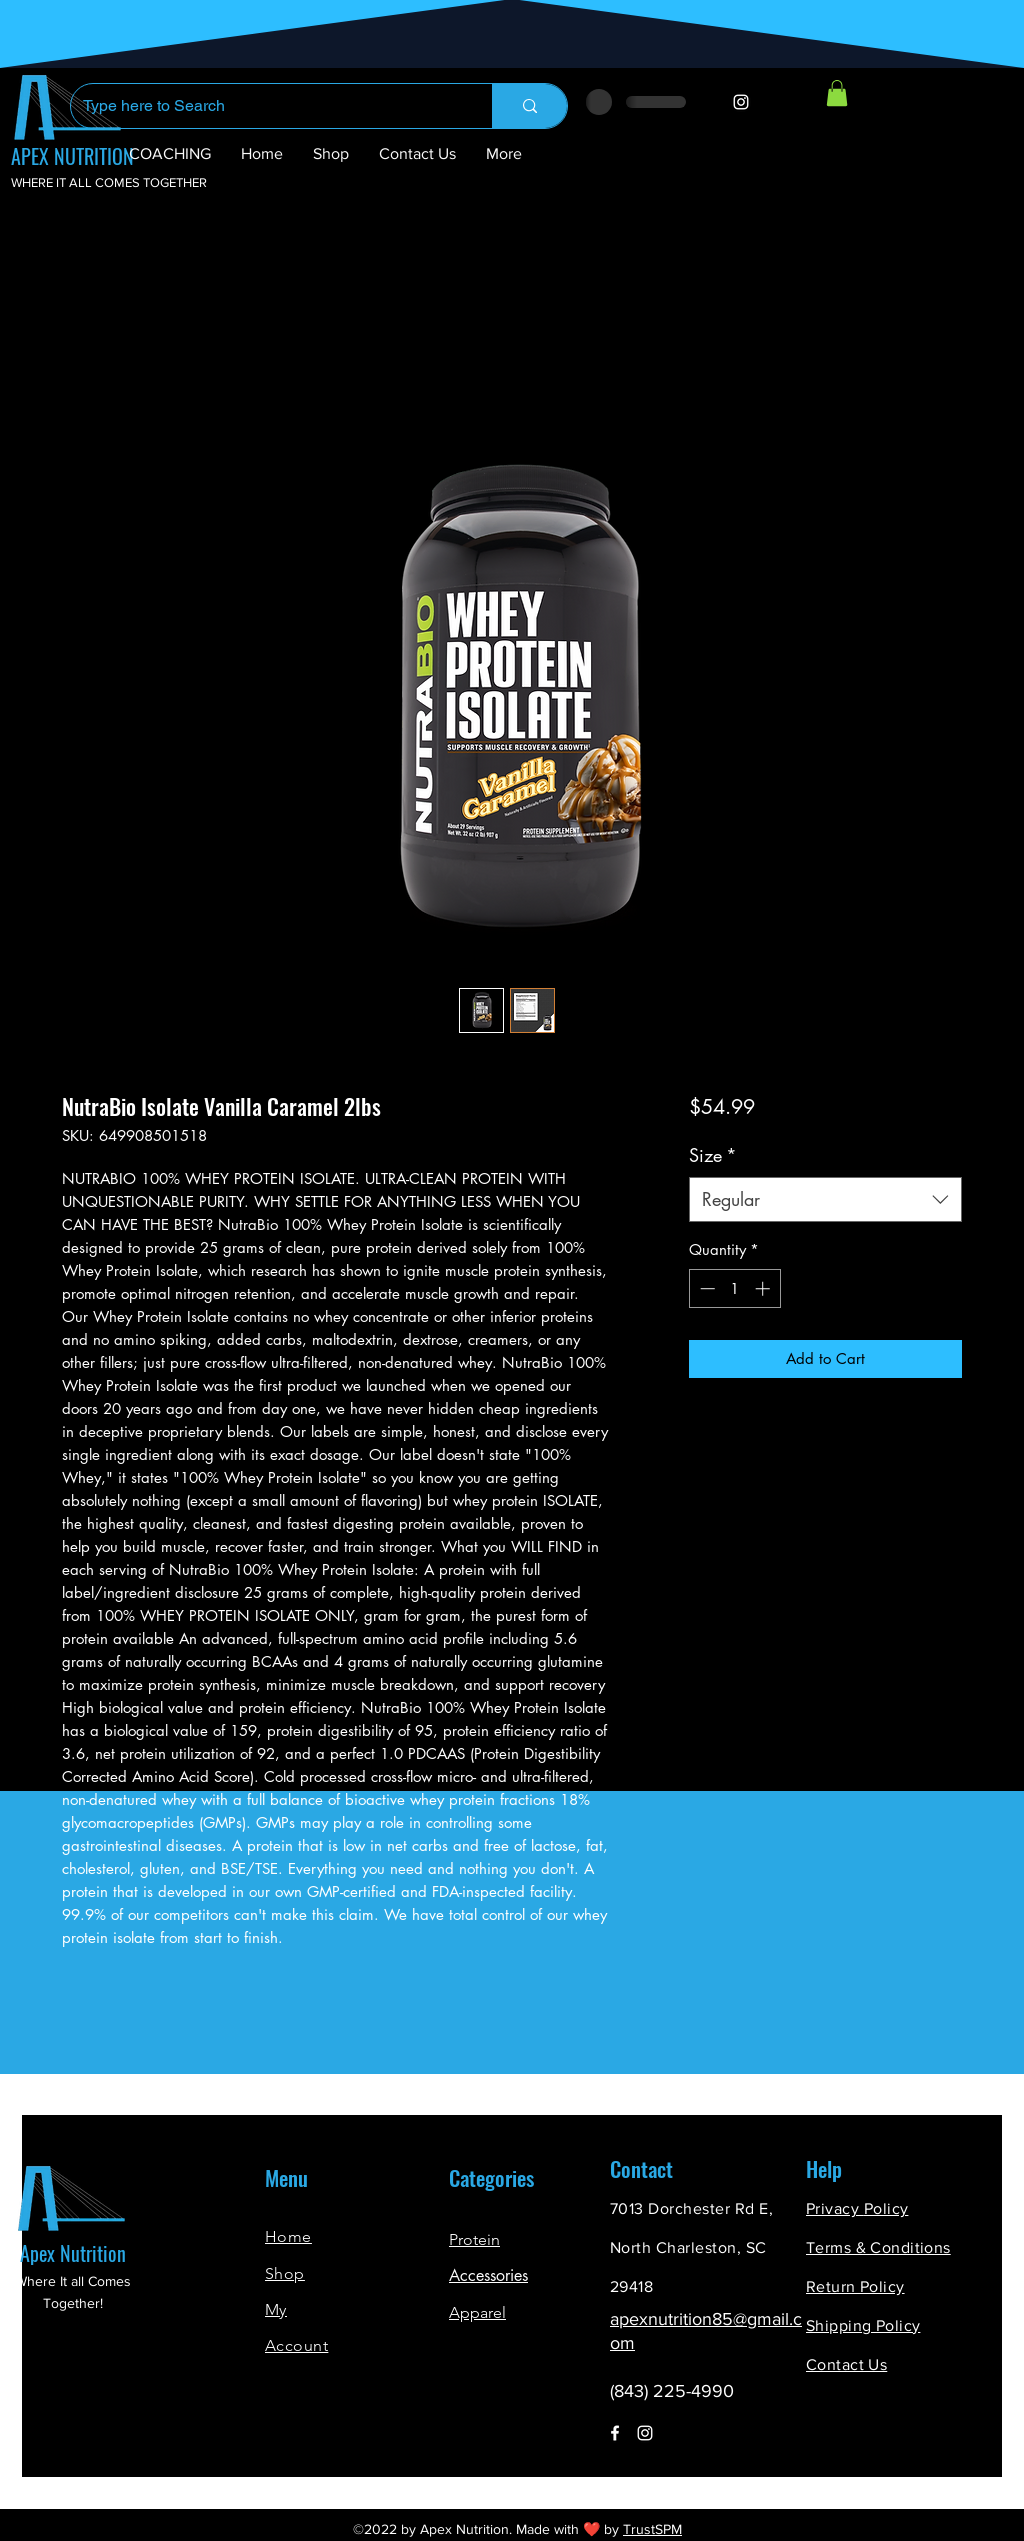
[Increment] (764, 1288)
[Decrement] (705, 1288)
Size (713, 1155)
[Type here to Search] (266, 106)
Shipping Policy (863, 2325)
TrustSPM (652, 2529)
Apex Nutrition (73, 2253)
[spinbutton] (734, 1288)
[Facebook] (615, 2433)
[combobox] (825, 1199)
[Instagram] (741, 102)
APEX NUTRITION (72, 156)
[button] (837, 93)
